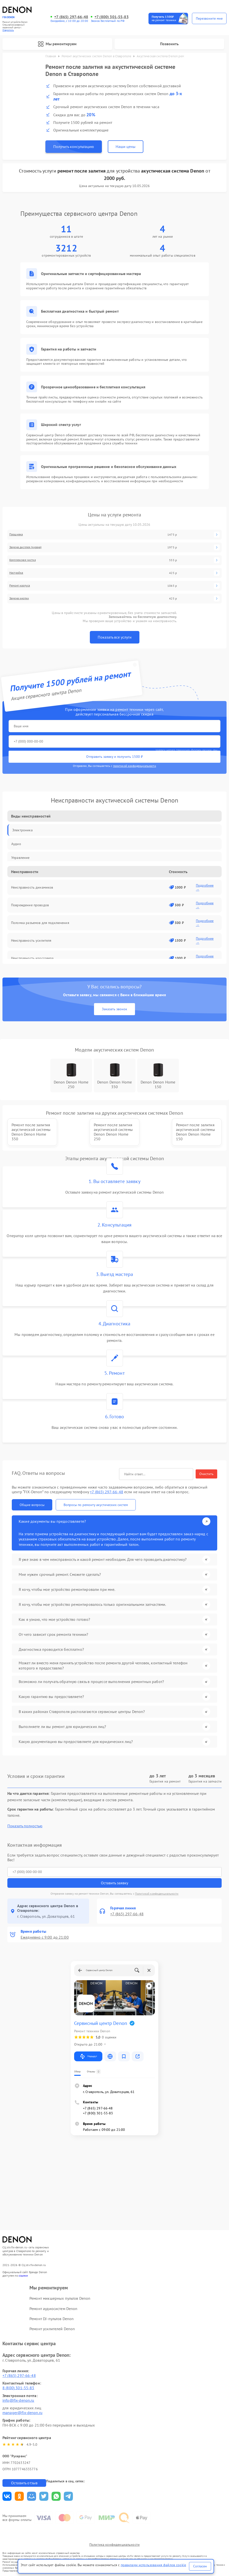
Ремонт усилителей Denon (52, 2328)
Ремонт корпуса (19, 585)
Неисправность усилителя (31, 940)
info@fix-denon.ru (18, 2400)
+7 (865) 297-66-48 (71, 17)
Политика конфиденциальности (114, 2544)
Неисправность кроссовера (32, 958)
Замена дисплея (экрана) (25, 547)
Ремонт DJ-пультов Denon (51, 2318)
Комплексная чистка (22, 560)
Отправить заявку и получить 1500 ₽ (114, 756)
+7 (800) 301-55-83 (111, 17)
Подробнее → (205, 887)
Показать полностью (24, 1826)
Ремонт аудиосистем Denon (53, 2308)
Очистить (206, 1474)
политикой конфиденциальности (134, 766)
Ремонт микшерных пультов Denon (60, 2298)
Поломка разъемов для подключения (40, 923)
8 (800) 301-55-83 (18, 2387)
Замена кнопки (19, 598)
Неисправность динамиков (32, 887)
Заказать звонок (114, 1009)
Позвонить (169, 43)
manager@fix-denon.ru (22, 2412)
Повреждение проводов (30, 905)
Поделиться (7, 2496)
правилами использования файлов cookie (153, 2565)
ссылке (23, 2275)
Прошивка (16, 534)
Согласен (200, 2566)
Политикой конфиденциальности (156, 1893)
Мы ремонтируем (57, 44)
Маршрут (88, 2056)
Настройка (16, 572)
